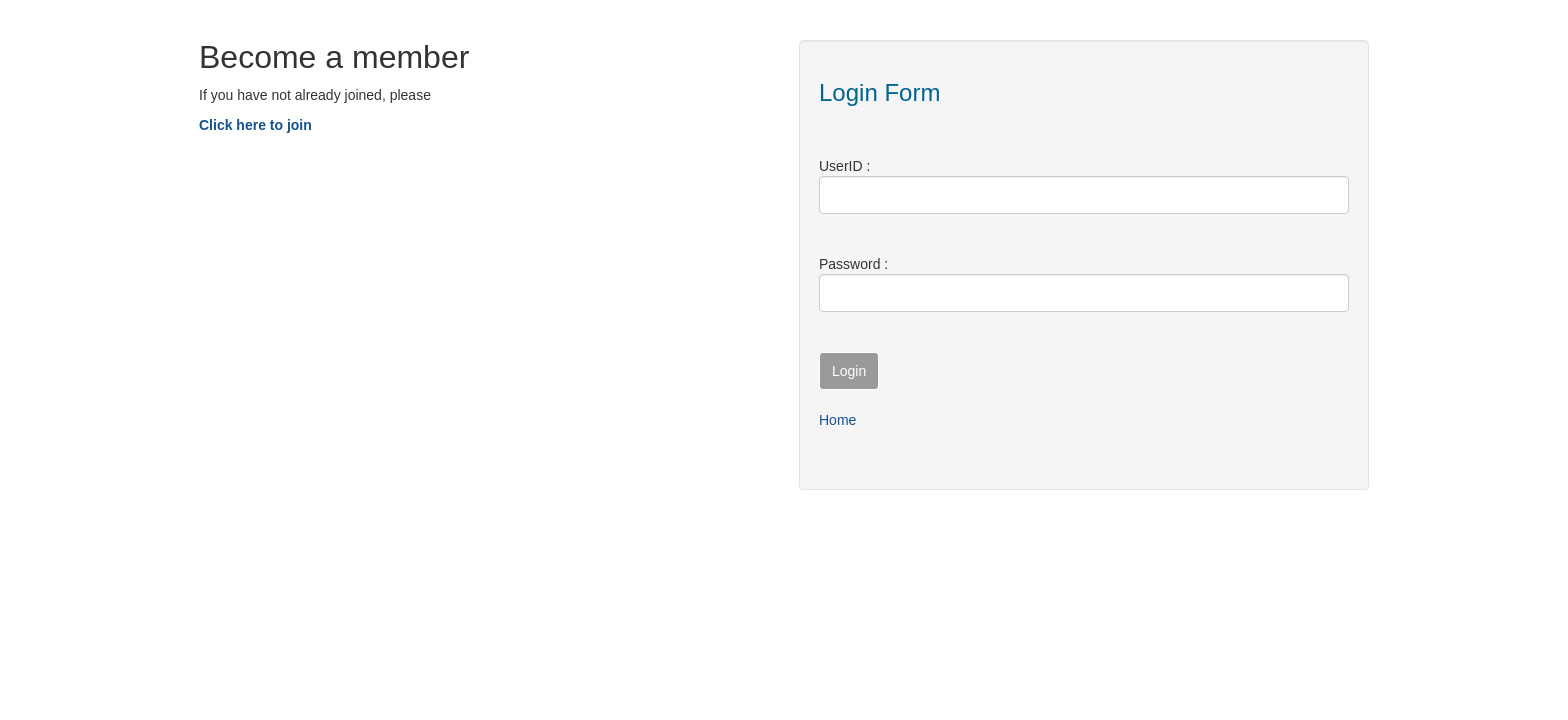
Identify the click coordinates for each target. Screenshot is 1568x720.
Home (837, 420)
